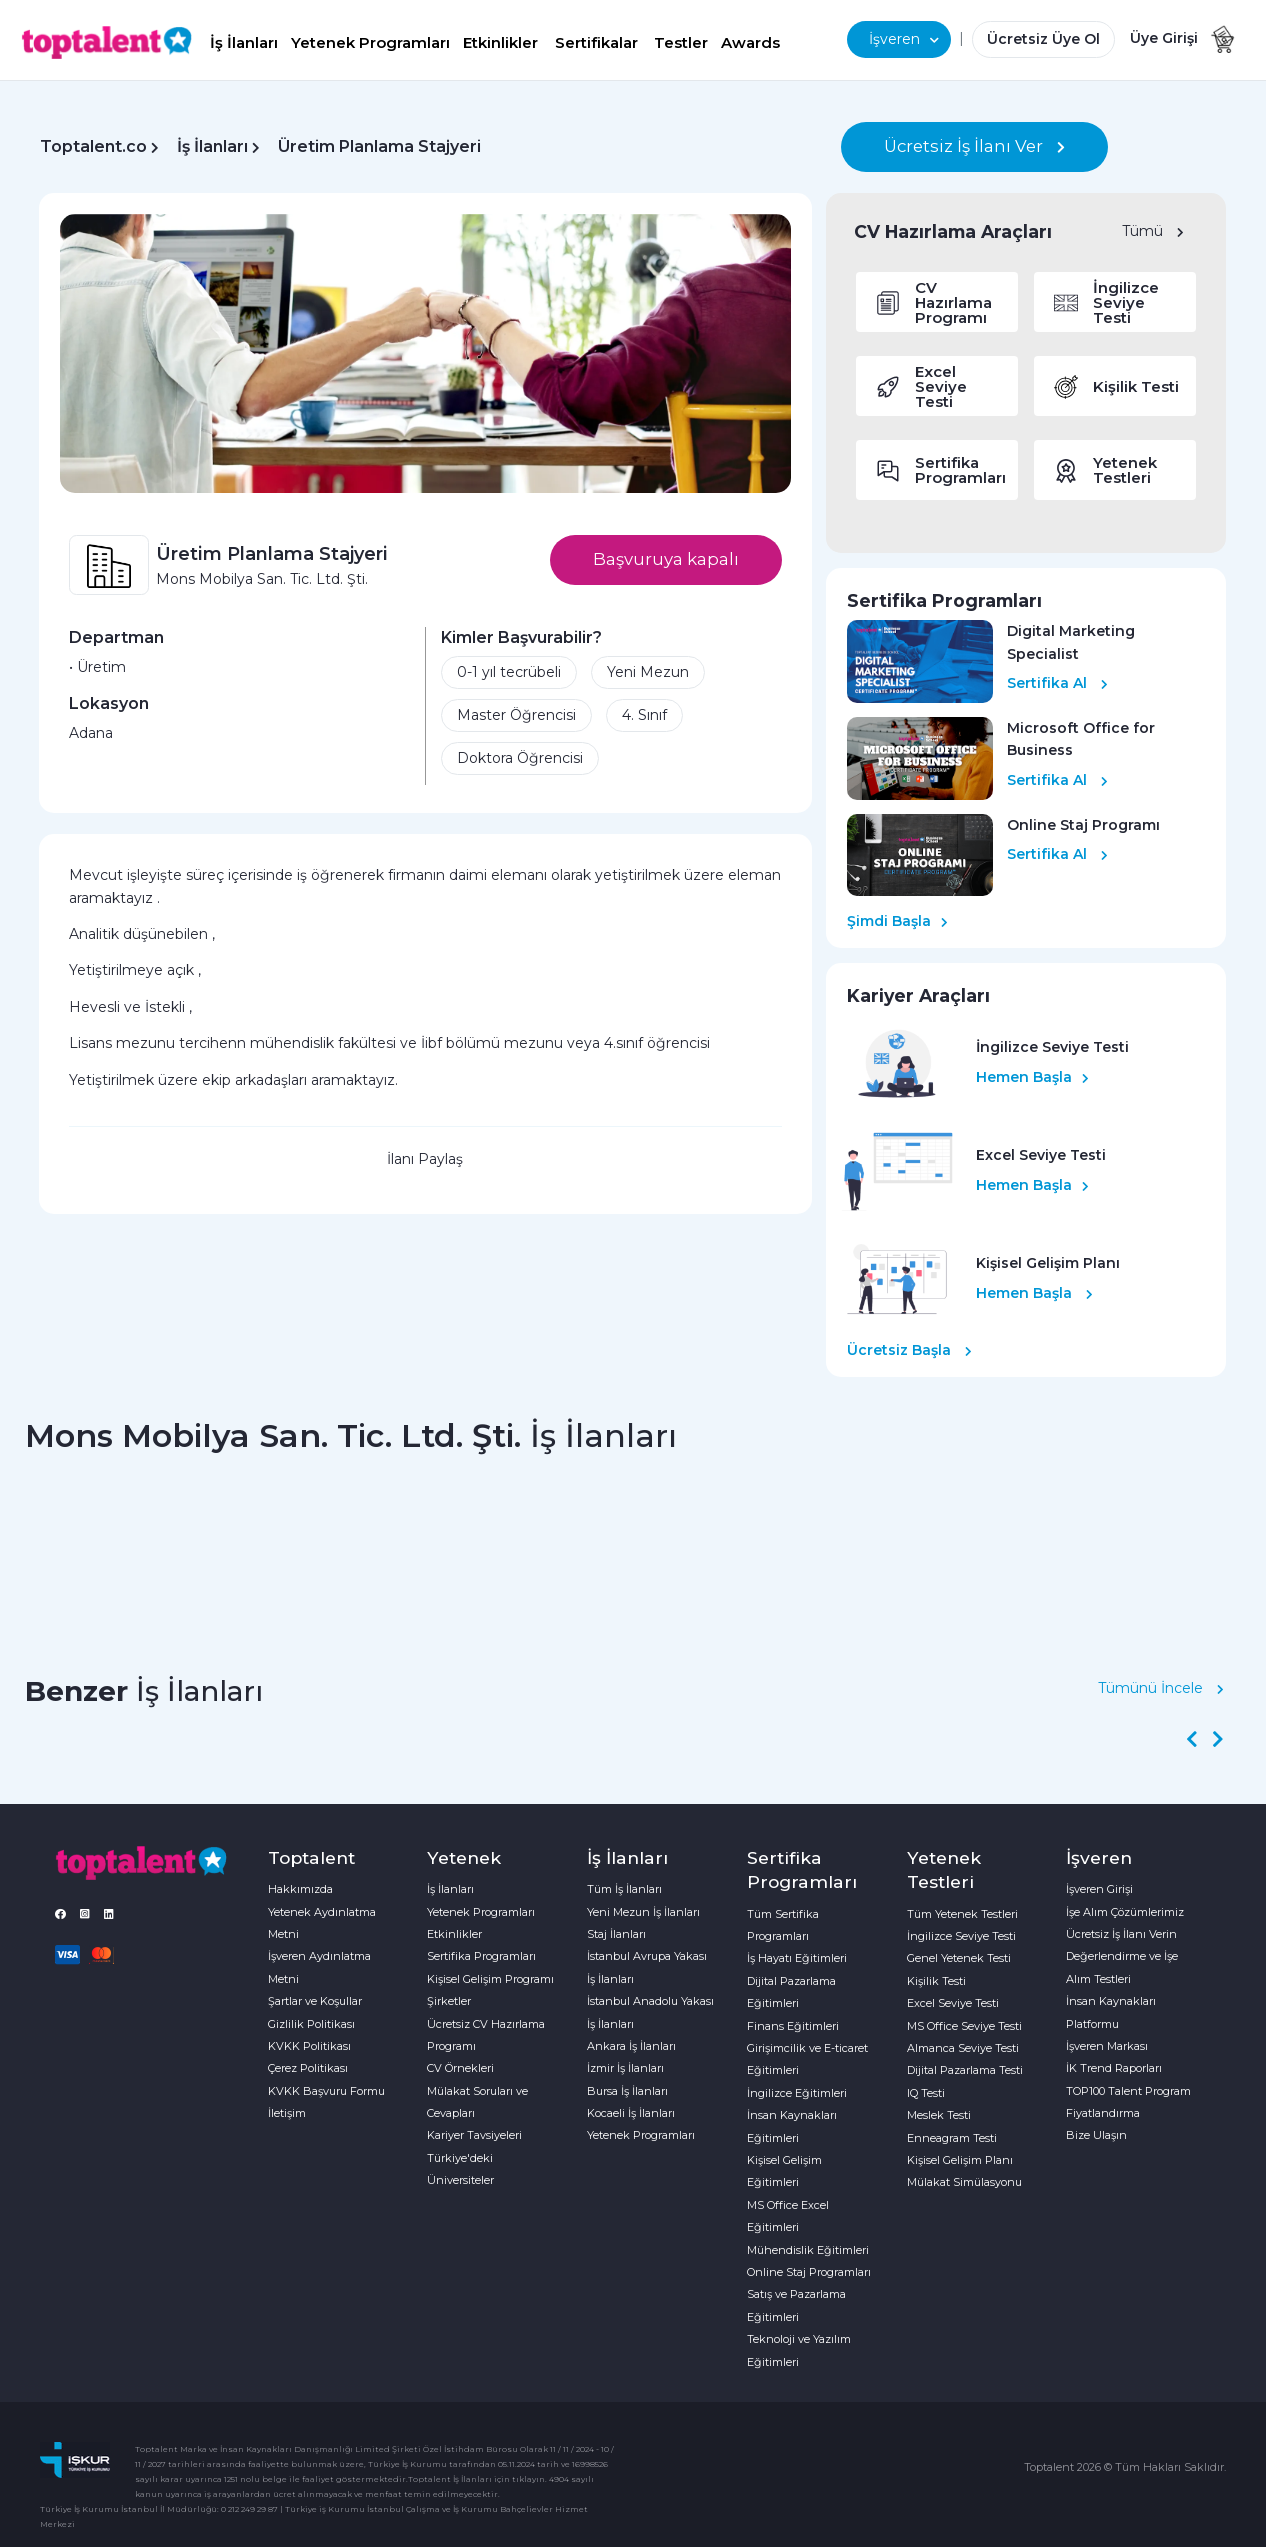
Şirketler (449, 2001)
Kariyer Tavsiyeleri (474, 2135)
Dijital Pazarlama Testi (965, 2070)
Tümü (1153, 231)
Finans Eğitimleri (793, 2026)
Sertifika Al (1057, 683)
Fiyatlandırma (1103, 2113)
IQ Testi (926, 2093)
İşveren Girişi (1099, 1889)
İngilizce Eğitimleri (797, 2093)
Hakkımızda (300, 1889)
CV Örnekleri (460, 2068)
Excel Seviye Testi (953, 2003)
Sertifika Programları (481, 1956)
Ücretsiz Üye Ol (1043, 39)
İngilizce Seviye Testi (961, 1936)
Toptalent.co (93, 146)
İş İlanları (244, 42)
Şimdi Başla (897, 921)
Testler (681, 42)
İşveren (904, 39)
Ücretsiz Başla (909, 1350)
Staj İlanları (616, 1934)
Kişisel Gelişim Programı (490, 1979)
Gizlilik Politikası (311, 2024)
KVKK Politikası (309, 2046)
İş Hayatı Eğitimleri (797, 1958)
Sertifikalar (596, 42)
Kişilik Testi (936, 1981)
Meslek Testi (939, 2115)
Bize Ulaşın (1096, 2135)
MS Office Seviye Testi (964, 2026)
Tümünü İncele (1161, 1688)
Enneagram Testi (952, 2138)
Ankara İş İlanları (631, 2046)
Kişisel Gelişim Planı (960, 2160)
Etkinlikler (500, 42)
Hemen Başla (1032, 1077)
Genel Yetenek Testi (959, 1958)
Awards (750, 42)
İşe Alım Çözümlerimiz (1125, 1912)
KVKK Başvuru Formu (326, 2091)
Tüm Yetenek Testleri (962, 1914)
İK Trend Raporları (1114, 2068)
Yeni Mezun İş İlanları (643, 1912)
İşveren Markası (1107, 2046)
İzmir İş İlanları (625, 2068)
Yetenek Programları (370, 42)
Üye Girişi (1164, 38)
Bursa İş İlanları (627, 2091)
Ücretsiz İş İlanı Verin (1121, 1934)
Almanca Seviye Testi (963, 2048)
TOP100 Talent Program (1128, 2091)
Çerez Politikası (308, 2068)
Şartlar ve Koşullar (315, 2001)
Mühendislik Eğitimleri (808, 2250)
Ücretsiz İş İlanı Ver (974, 146)
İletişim (287, 2113)
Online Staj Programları (809, 2272)
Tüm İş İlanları (624, 1889)
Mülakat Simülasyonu (964, 2182)
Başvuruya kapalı (666, 559)
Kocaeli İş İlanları (631, 2113)
